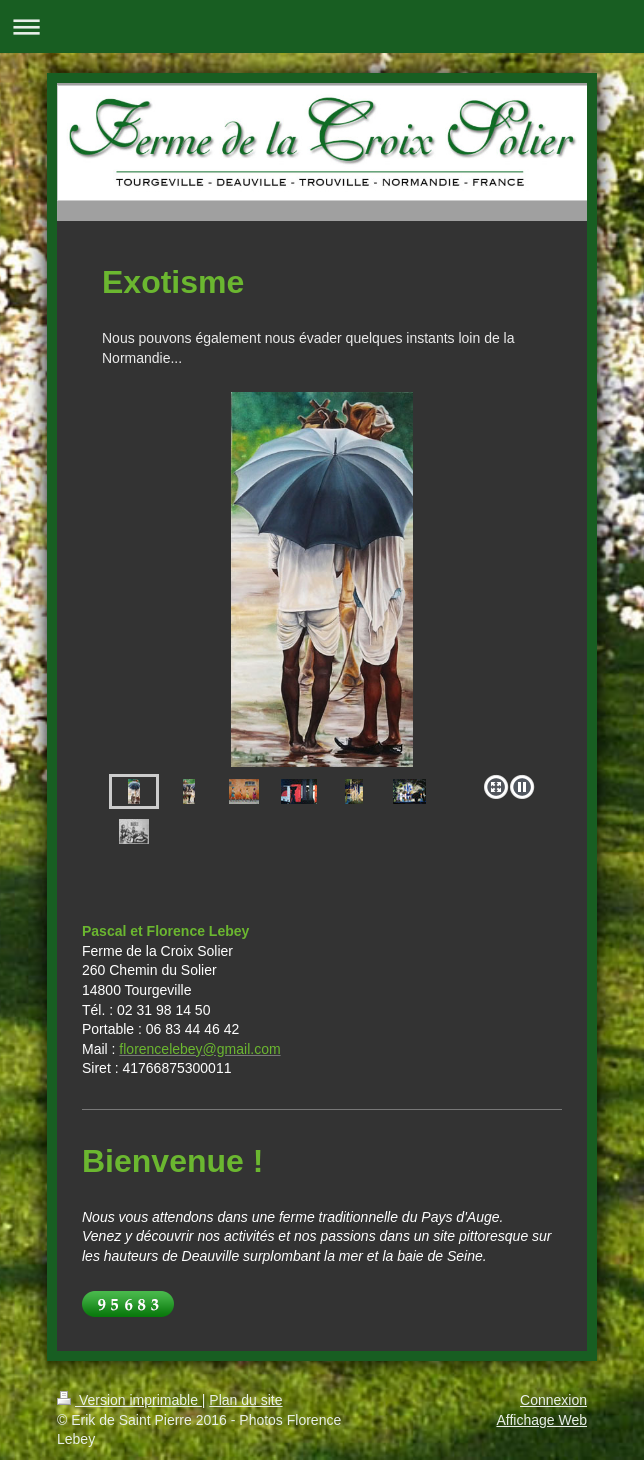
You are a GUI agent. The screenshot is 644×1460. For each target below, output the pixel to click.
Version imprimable (129, 1400)
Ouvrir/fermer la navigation (322, 26)
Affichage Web (541, 1420)
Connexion (553, 1400)
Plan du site (245, 1400)
